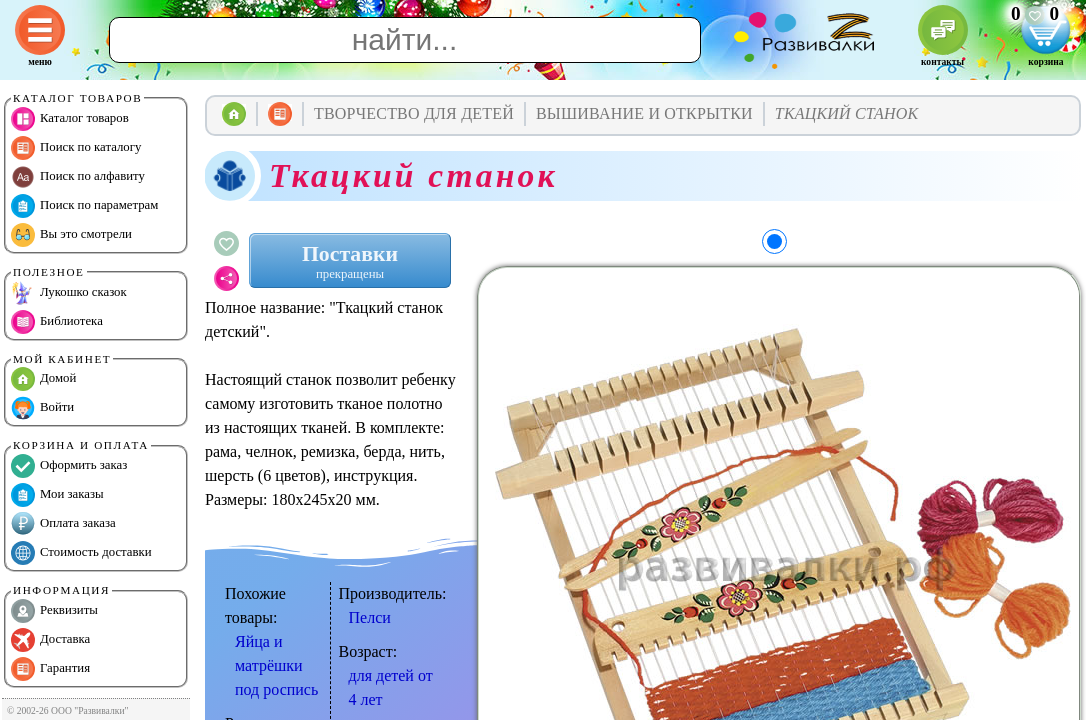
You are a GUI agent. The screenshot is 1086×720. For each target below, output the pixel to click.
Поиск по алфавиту (78, 177)
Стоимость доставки (81, 553)
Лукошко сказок (69, 293)
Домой (43, 379)
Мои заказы (57, 495)
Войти (42, 408)
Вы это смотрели (71, 235)
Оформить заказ (69, 466)
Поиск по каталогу (76, 148)
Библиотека (57, 322)
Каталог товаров (70, 119)
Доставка (50, 640)
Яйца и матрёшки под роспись (276, 665)
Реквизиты (54, 611)
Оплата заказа (63, 524)
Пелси (370, 617)
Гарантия (50, 669)
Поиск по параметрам (84, 206)
